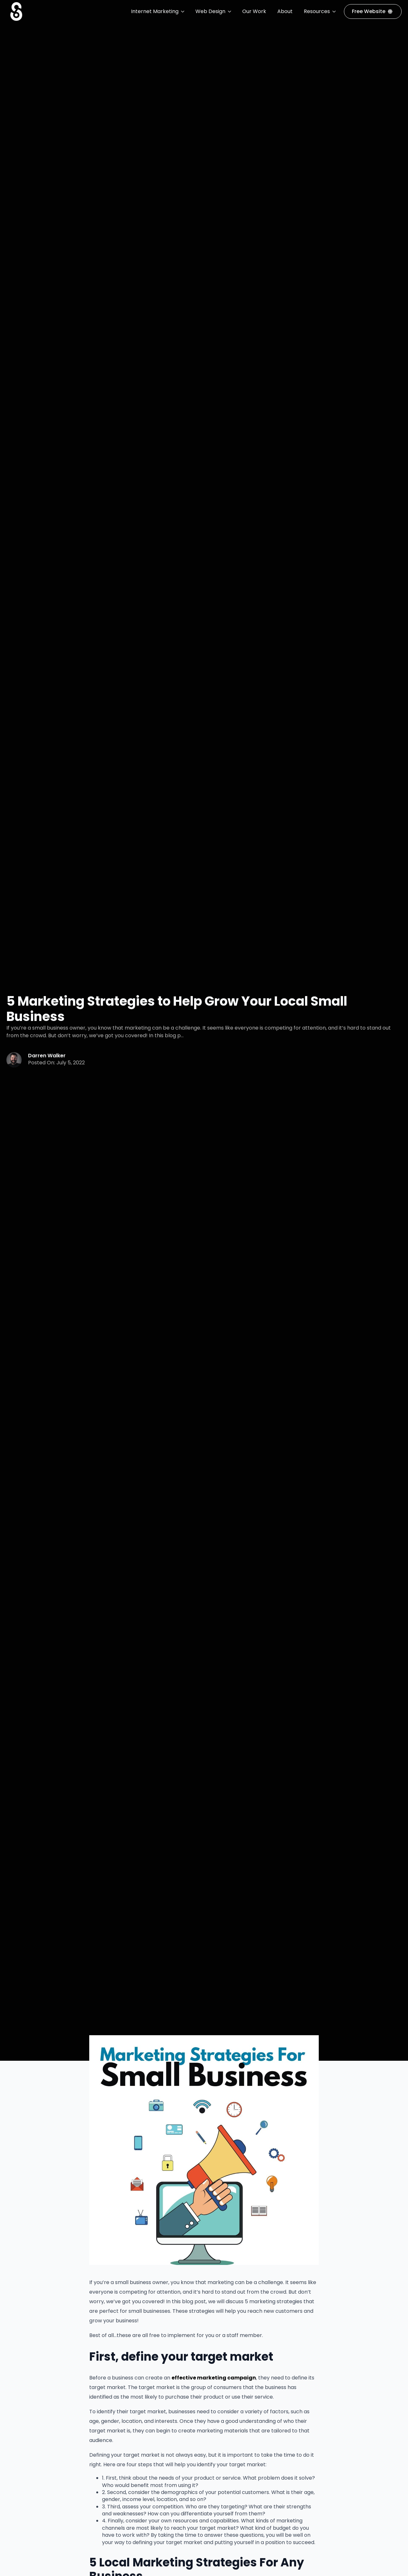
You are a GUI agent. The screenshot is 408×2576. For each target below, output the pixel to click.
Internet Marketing (154, 11)
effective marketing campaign (213, 2377)
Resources (317, 11)
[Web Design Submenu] (229, 11)
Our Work (254, 11)
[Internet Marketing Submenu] (182, 11)
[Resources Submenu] (334, 11)
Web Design (210, 11)
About (285, 11)
